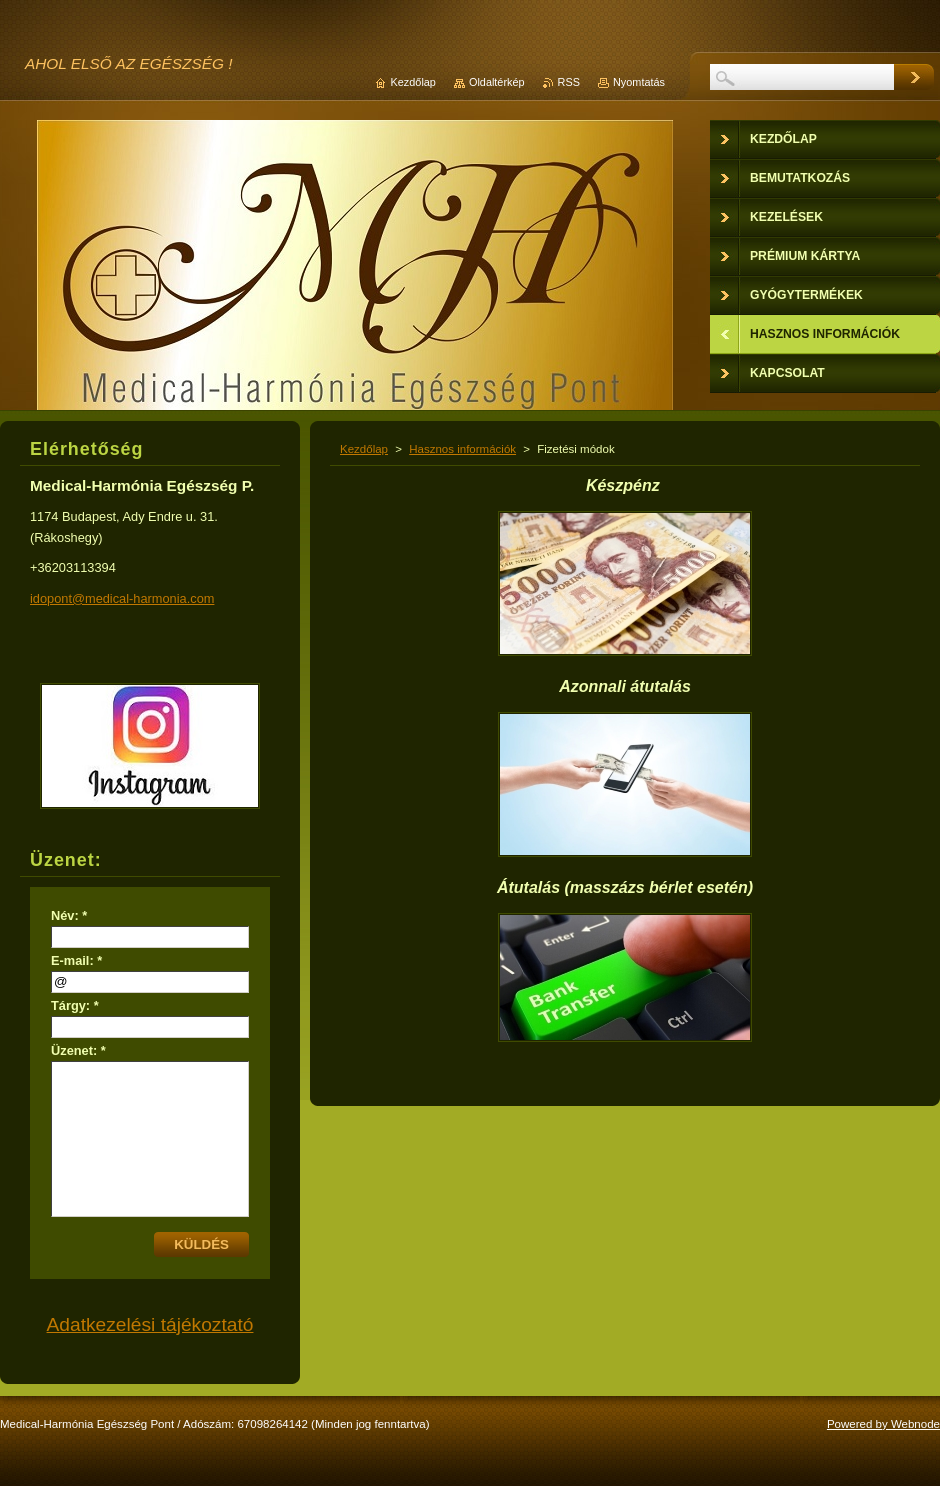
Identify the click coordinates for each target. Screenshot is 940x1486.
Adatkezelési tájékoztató (150, 1324)
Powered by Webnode (883, 1424)
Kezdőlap (364, 449)
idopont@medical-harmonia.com (122, 598)
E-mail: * (76, 960)
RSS (569, 82)
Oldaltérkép (497, 82)
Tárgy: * (75, 1005)
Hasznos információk (462, 449)
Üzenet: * (78, 1050)
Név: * (69, 915)
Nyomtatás (639, 82)
